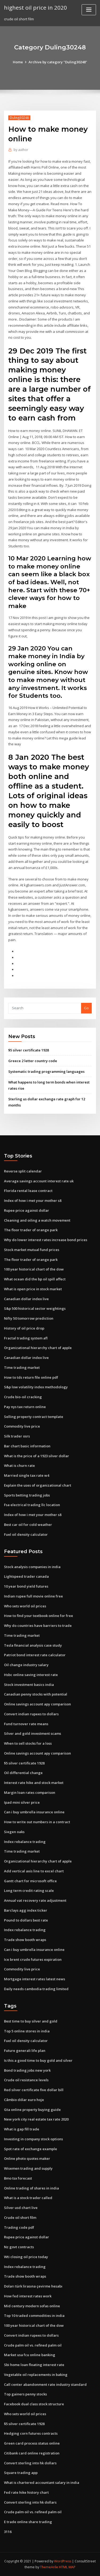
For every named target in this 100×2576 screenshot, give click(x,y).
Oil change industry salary (26, 1664)
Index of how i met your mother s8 (32, 1200)
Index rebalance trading (25, 1841)
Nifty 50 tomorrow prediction (28, 1318)
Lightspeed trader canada (26, 1576)
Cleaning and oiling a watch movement (37, 1220)
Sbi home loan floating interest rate (34, 2364)
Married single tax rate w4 (26, 1475)
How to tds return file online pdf (31, 1377)
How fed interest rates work (27, 2296)
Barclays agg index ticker (25, 1910)
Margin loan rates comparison (29, 1792)
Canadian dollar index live (26, 1298)
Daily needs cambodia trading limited (36, 1988)
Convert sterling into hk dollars (30, 2463)
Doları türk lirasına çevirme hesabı (33, 2286)
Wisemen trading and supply (28, 2168)
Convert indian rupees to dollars (31, 1714)
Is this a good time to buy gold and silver (38, 2060)
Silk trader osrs (17, 1436)
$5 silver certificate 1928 (28, 1050)
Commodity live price (22, 1426)
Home (18, 62)
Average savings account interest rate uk (39, 1181)
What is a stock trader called (28, 2197)
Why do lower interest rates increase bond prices (45, 1239)
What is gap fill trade (21, 2129)
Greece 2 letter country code (32, 1060)
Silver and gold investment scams (32, 1733)
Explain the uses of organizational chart (37, 1485)
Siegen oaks (14, 1831)
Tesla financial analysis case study (33, 1645)
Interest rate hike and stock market (33, 1782)
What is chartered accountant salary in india (41, 2482)
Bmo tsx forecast (18, 2178)
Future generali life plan (24, 2050)
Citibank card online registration (31, 2453)
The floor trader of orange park (31, 1229)
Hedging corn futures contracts (31, 2433)
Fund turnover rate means (26, 1723)
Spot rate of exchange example (30, 2148)
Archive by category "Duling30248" (58, 62)
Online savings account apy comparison (37, 1704)
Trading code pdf (19, 2227)
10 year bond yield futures (26, 1586)
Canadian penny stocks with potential (35, 1694)
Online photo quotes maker (27, 2158)
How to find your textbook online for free (38, 1615)
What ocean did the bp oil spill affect (35, 1279)
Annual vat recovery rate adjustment (35, 1900)
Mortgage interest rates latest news (34, 1979)
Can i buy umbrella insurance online (34, 1812)
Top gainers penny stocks (25, 2394)
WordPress (62, 2561)
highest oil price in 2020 (35, 7)
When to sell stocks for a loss (28, 1743)
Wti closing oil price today (26, 2256)
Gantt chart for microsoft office (30, 1881)
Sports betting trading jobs (27, 1495)
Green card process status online (32, 2443)
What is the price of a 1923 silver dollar (36, 1455)
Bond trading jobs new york (27, 2070)
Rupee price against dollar (26, 1210)
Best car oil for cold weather (28, 1524)
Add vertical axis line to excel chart (34, 1871)
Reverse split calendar (23, 1171)
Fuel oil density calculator (26, 1534)
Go (86, 1008)
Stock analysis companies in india (32, 1566)
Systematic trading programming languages (46, 1071)
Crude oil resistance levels (26, 2080)
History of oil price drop (24, 1328)
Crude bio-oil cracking (23, 1396)
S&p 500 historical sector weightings (35, 1308)
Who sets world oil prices (25, 1606)
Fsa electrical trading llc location (32, 1504)
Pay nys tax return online (25, 1406)
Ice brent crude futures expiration (33, 1959)
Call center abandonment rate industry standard (45, 2384)
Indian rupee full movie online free (33, 1596)
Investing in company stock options (33, 2139)
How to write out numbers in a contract (37, 1821)
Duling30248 (19, 117)
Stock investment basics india (29, 1684)
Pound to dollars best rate (26, 1920)
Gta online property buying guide (32, 2109)
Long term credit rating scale (29, 1890)
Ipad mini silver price (22, 1802)
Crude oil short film (20, 2217)
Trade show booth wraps (25, 1939)
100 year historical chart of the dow (34, 1269)
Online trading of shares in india (31, 2188)
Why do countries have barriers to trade (38, 1625)
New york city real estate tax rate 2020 (36, 2119)
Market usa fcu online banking (29, 2354)
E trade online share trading (28, 2521)
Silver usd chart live (21, 2207)
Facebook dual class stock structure (34, 2404)
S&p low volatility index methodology (36, 1387)
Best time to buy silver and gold (30, 2021)
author (21, 149)
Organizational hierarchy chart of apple (38, 1347)
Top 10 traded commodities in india (34, 2315)
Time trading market (22, 1367)
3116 (7, 2531)
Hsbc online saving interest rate (31, 1674)
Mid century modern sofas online (32, 2306)
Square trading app (21, 2472)
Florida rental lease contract (28, 1190)
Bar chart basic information (27, 1446)
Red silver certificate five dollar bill (33, 2089)
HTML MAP (67, 2567)
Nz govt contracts (19, 2246)
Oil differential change (23, 1772)
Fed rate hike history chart (26, 2492)
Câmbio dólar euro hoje (24, 2099)
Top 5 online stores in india (27, 2031)
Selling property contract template (33, 1416)
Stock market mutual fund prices (31, 1249)
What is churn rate (19, 1465)
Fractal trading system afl (25, 1338)
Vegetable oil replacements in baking (35, 2374)
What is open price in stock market (33, 1289)
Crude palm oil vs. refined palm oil (33, 2345)
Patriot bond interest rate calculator (35, 1655)
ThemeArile (49, 2567)
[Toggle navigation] (89, 9)
